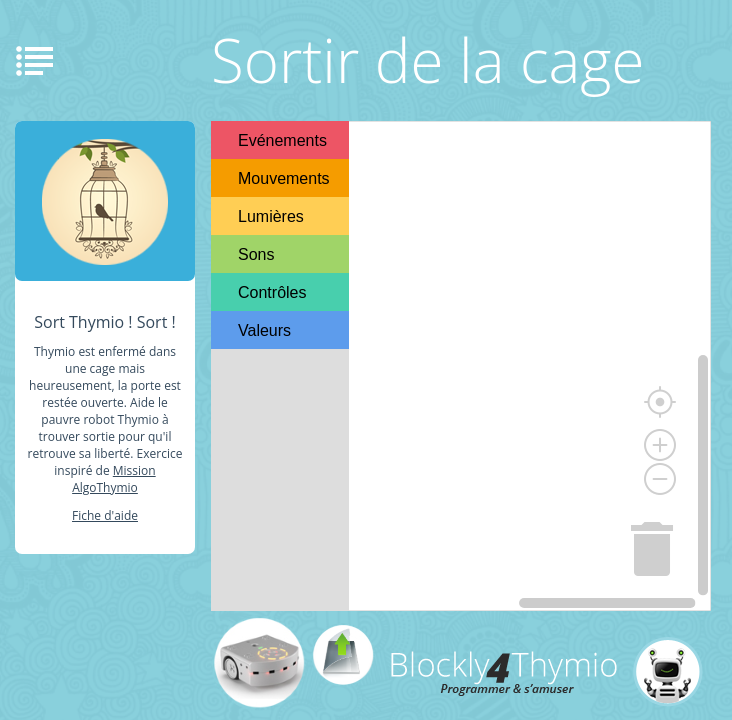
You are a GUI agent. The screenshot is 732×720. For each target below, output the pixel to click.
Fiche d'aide (105, 515)
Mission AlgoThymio (114, 479)
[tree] (280, 235)
